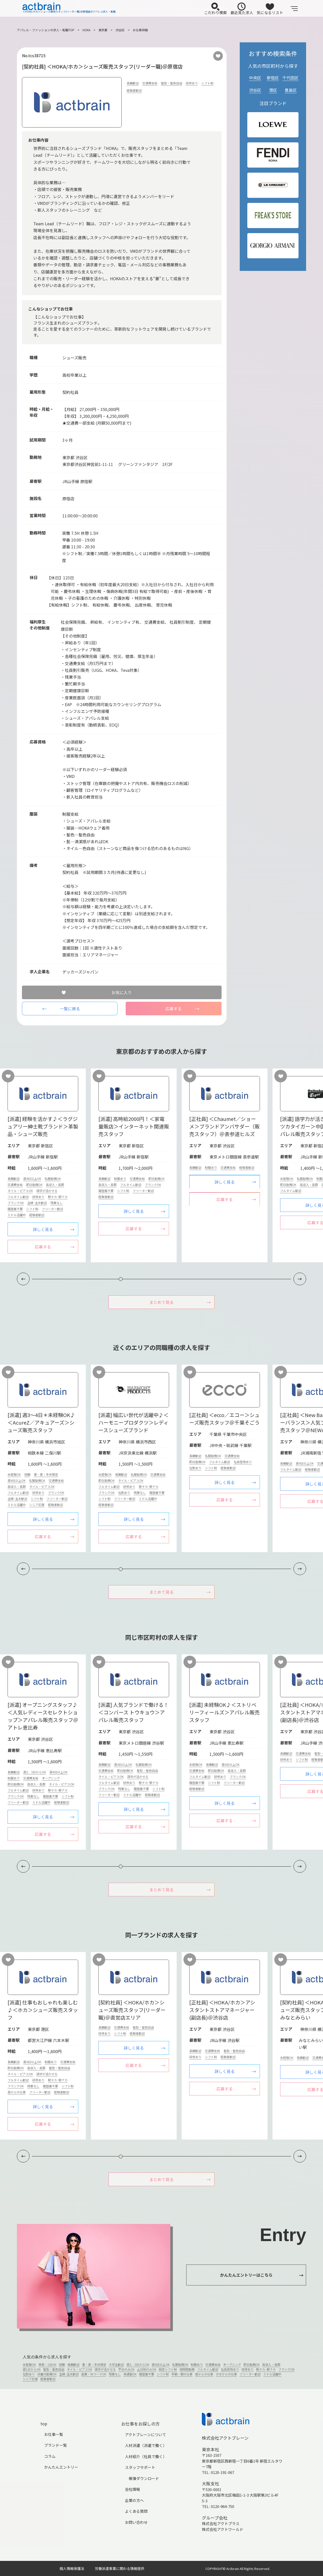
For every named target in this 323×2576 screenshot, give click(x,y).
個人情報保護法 (72, 2568)
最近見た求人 (241, 9)
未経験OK (286, 1178)
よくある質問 (136, 2511)
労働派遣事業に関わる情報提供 (119, 2568)
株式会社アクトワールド (222, 2529)
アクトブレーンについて (145, 2434)
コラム (50, 2456)
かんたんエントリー (61, 2467)
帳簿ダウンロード (144, 2478)
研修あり (192, 83)
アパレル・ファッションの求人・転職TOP (45, 30)
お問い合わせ (136, 2522)
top (43, 2424)
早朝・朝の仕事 (182, 2374)
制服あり (120, 1178)
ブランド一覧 (55, 2445)
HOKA (86, 30)
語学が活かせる (47, 1190)
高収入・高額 (55, 1184)
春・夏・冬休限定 (46, 1474)
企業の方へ (134, 2500)
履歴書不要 (15, 1209)
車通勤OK (130, 2374)
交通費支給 (149, 83)
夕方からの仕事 (226, 2374)
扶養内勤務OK (47, 2374)
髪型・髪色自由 (171, 83)
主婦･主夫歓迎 (37, 1203)
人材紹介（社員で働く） (146, 2456)
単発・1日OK (47, 2364)
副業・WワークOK (93, 2374)
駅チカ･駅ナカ (58, 1197)
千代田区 (290, 78)
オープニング (51, 1778)
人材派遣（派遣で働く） (146, 2445)
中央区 (255, 78)
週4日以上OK (32, 1178)
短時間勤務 (187, 2369)
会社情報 (132, 2489)
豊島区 (291, 90)
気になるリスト (270, 9)
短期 (27, 1474)
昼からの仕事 (17, 2092)
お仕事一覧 (53, 2434)
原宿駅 (86, 481)
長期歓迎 (133, 83)
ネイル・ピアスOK (20, 1190)
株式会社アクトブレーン (225, 2438)
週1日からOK (32, 2369)
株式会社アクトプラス (220, 2523)
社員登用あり (243, 1462)
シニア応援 (36, 1504)
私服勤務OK (53, 1178)
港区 (273, 90)
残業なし (56, 1203)
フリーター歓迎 (52, 1209)
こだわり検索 (215, 9)
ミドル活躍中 (17, 1215)
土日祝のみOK (146, 2369)
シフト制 (207, 83)
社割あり (124, 1492)
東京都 (102, 30)
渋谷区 (120, 30)
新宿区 (273, 78)
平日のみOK (126, 2369)
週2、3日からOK (34, 1772)
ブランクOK (16, 1203)
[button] (299, 1279)
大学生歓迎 (116, 2364)
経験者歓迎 (134, 90)
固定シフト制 (168, 2369)
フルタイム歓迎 (18, 1197)
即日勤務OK (34, 1184)
